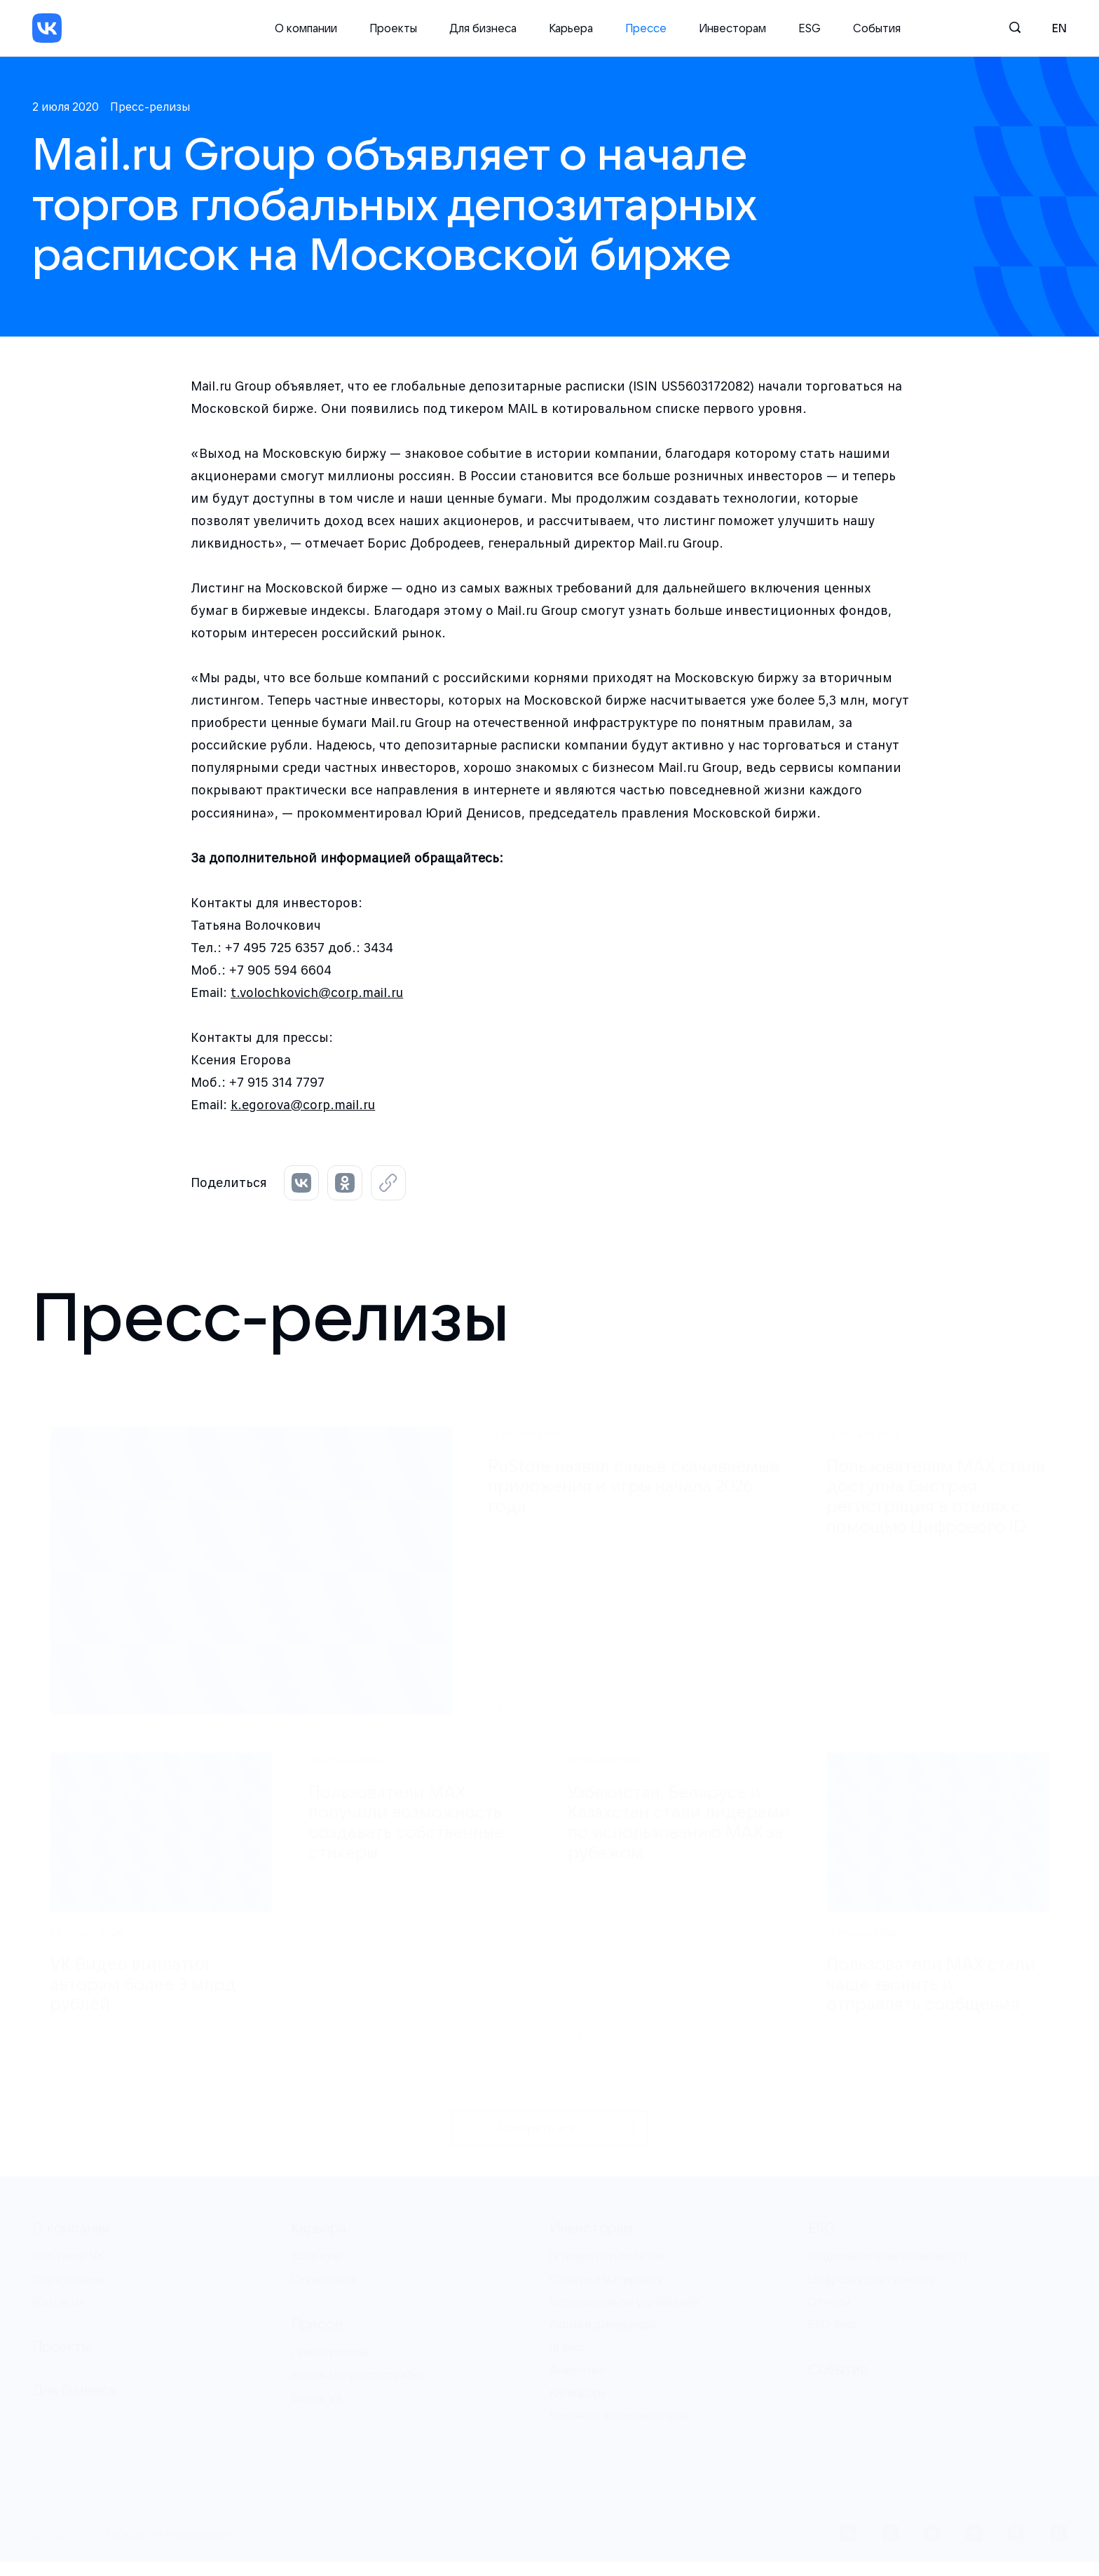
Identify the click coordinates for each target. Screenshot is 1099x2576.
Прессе (646, 28)
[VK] (47, 28)
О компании (306, 28)
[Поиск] (1015, 28)
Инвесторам (732, 28)
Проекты (393, 28)
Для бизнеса (483, 28)
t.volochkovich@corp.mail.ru (317, 992)
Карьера (571, 28)
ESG (809, 28)
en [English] (1059, 28)
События (877, 28)
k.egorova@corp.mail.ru (303, 1104)
